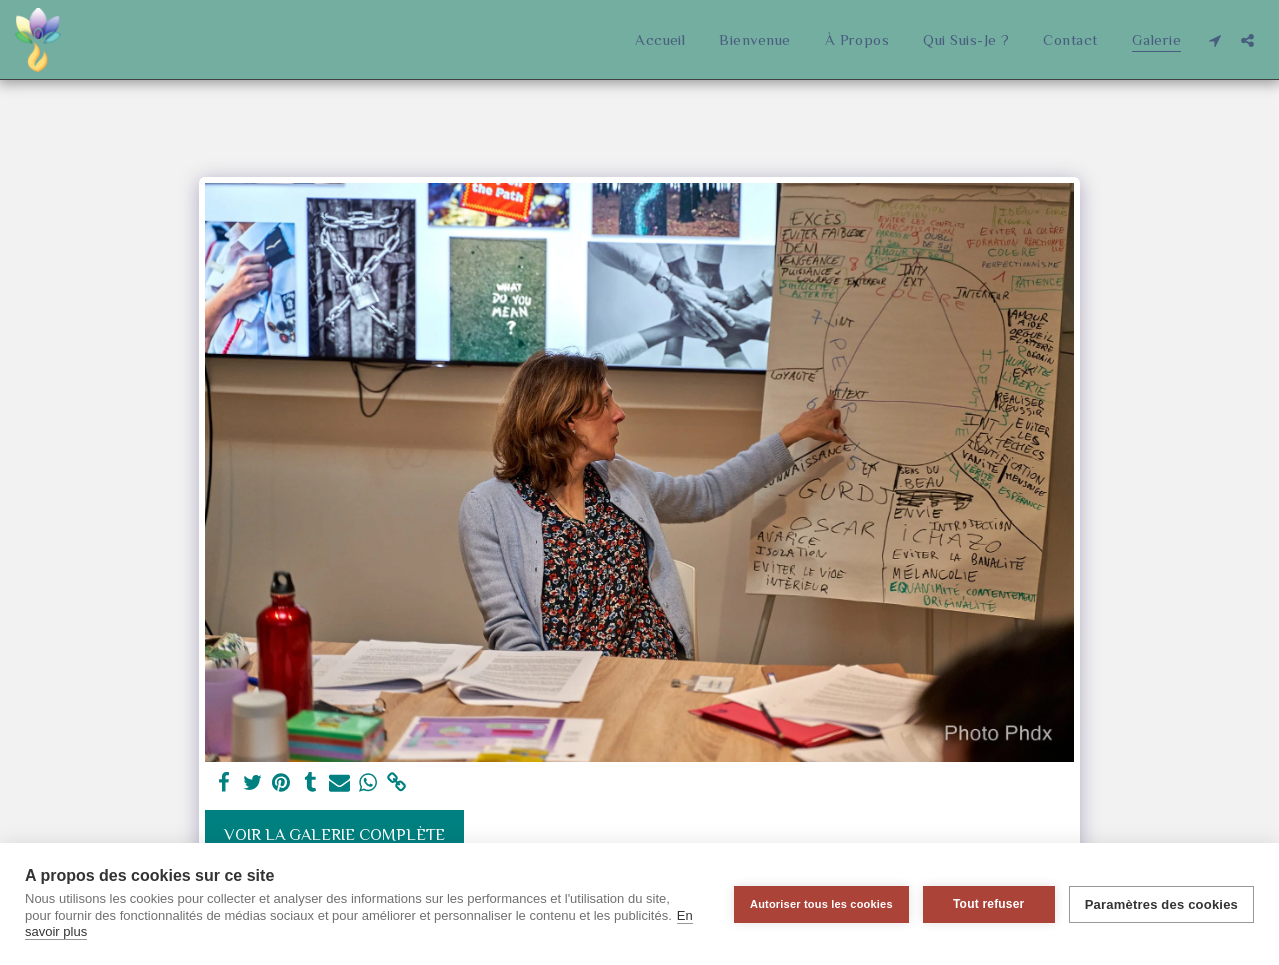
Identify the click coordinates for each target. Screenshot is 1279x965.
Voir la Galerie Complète (334, 834)
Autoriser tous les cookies (821, 904)
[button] (1214, 40)
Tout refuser (989, 904)
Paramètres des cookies (1161, 904)
